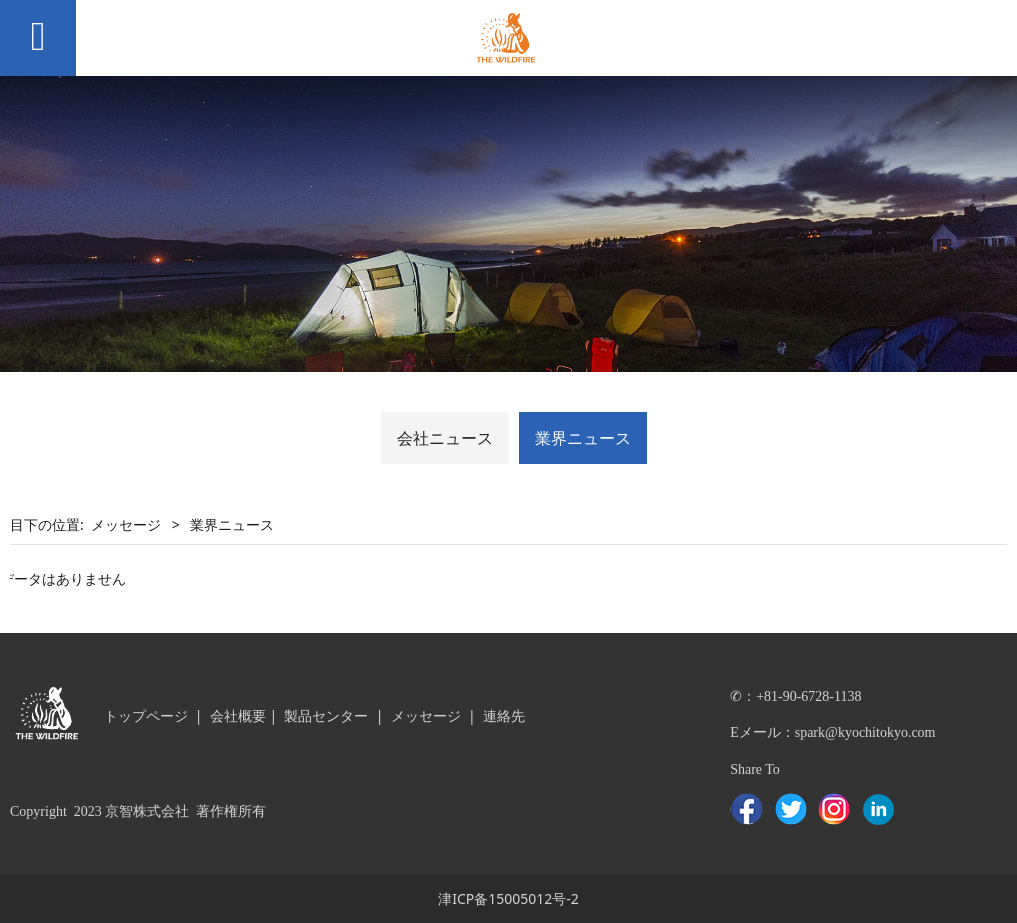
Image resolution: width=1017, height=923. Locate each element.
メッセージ (126, 524)
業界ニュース (583, 438)
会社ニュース (445, 438)
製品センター (326, 715)
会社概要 (238, 715)
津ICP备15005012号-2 (508, 898)
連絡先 (504, 715)
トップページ (146, 715)
